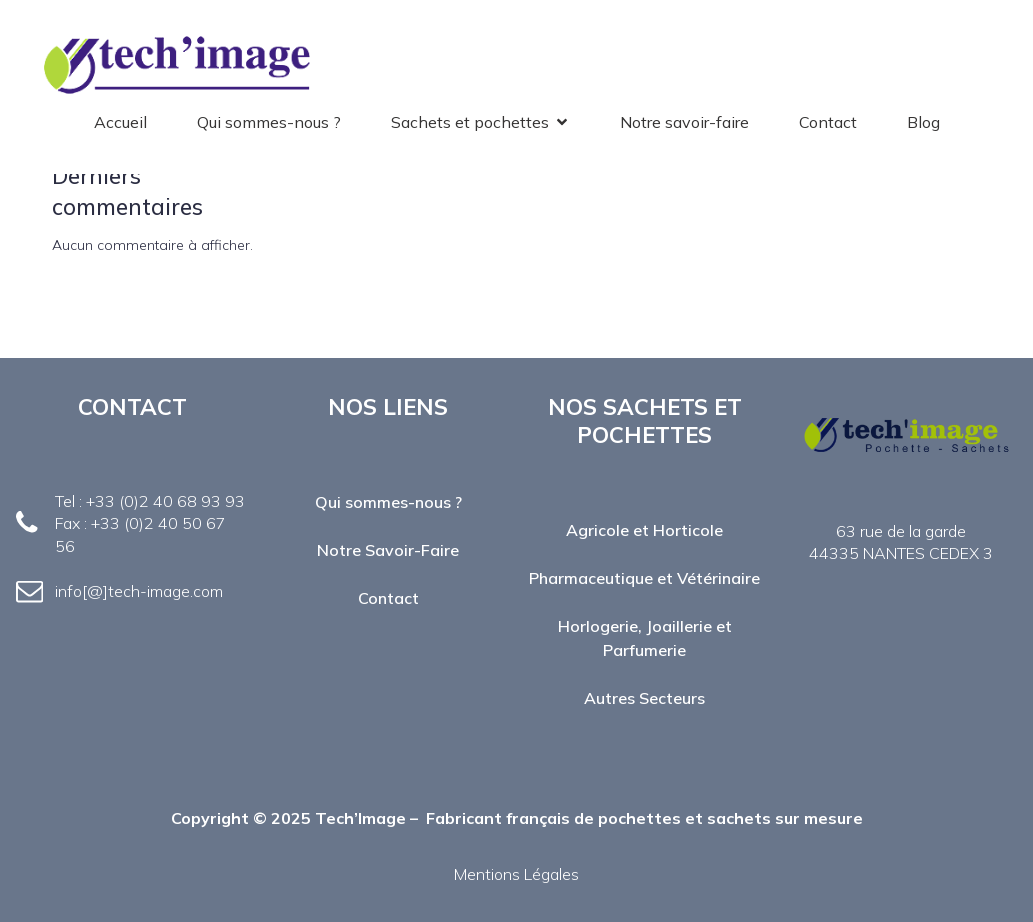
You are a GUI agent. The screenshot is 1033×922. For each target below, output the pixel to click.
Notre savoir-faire (684, 122)
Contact (828, 122)
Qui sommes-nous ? (269, 122)
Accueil (120, 122)
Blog (923, 122)
